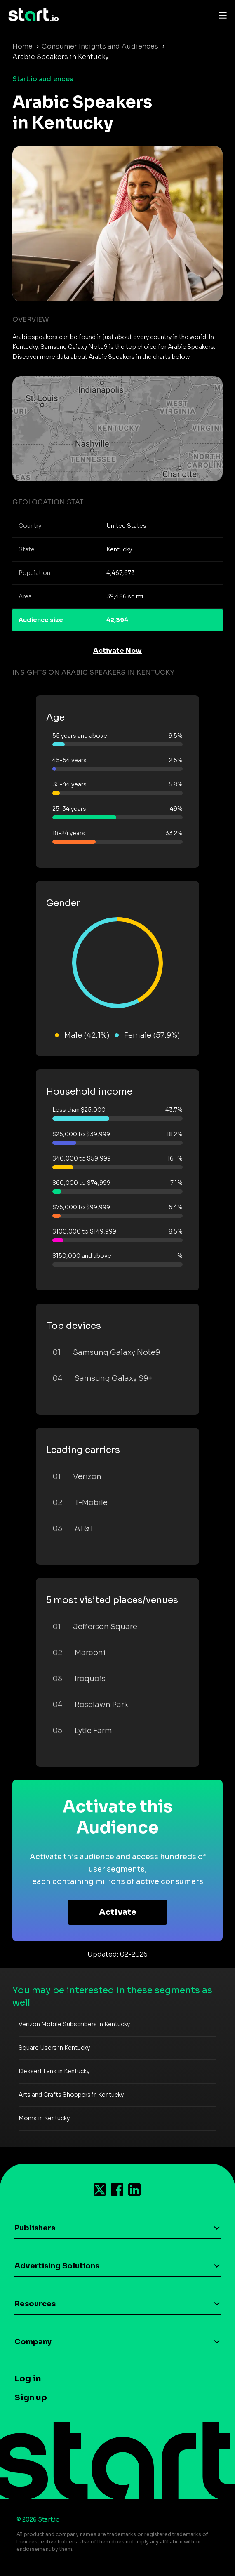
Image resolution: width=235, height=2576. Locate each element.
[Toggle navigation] (220, 15)
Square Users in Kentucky (54, 2047)
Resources (35, 2303)
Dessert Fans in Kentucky (54, 2071)
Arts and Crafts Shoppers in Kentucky (71, 2094)
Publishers (34, 2227)
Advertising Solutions (56, 2265)
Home (22, 46)
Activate (117, 1912)
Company (33, 2341)
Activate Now (117, 650)
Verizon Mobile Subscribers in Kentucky (74, 2024)
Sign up (30, 2397)
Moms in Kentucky (44, 2118)
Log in (27, 2378)
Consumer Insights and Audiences (100, 46)
